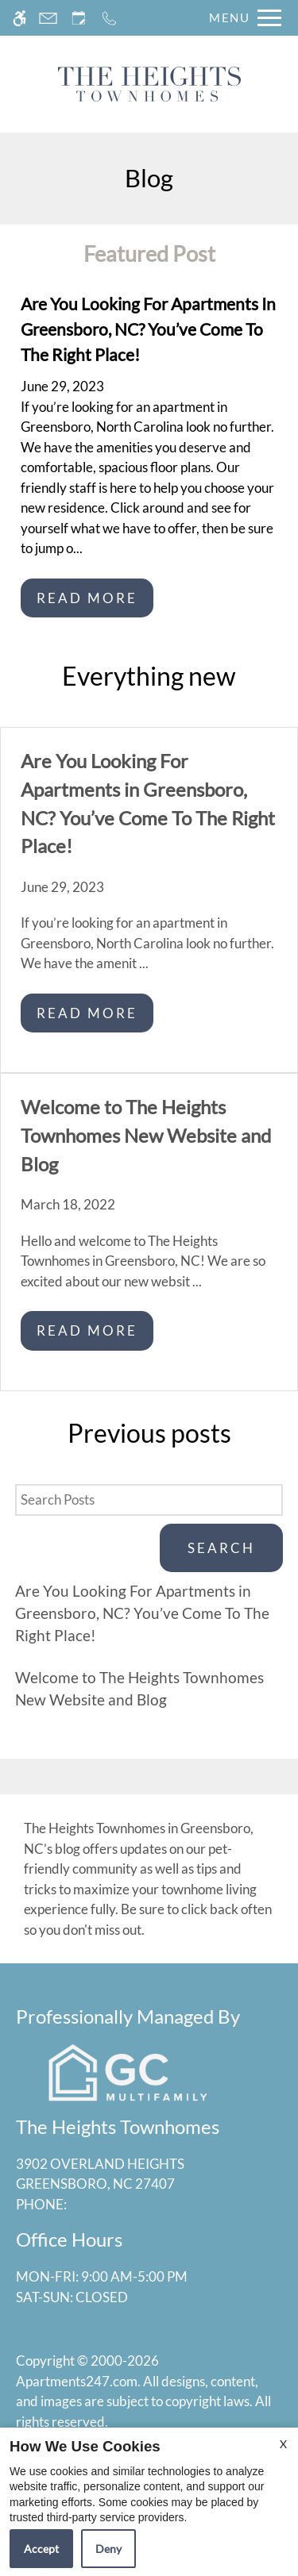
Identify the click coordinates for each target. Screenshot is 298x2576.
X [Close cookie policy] (283, 2444)
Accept (41, 2548)
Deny (108, 2548)
